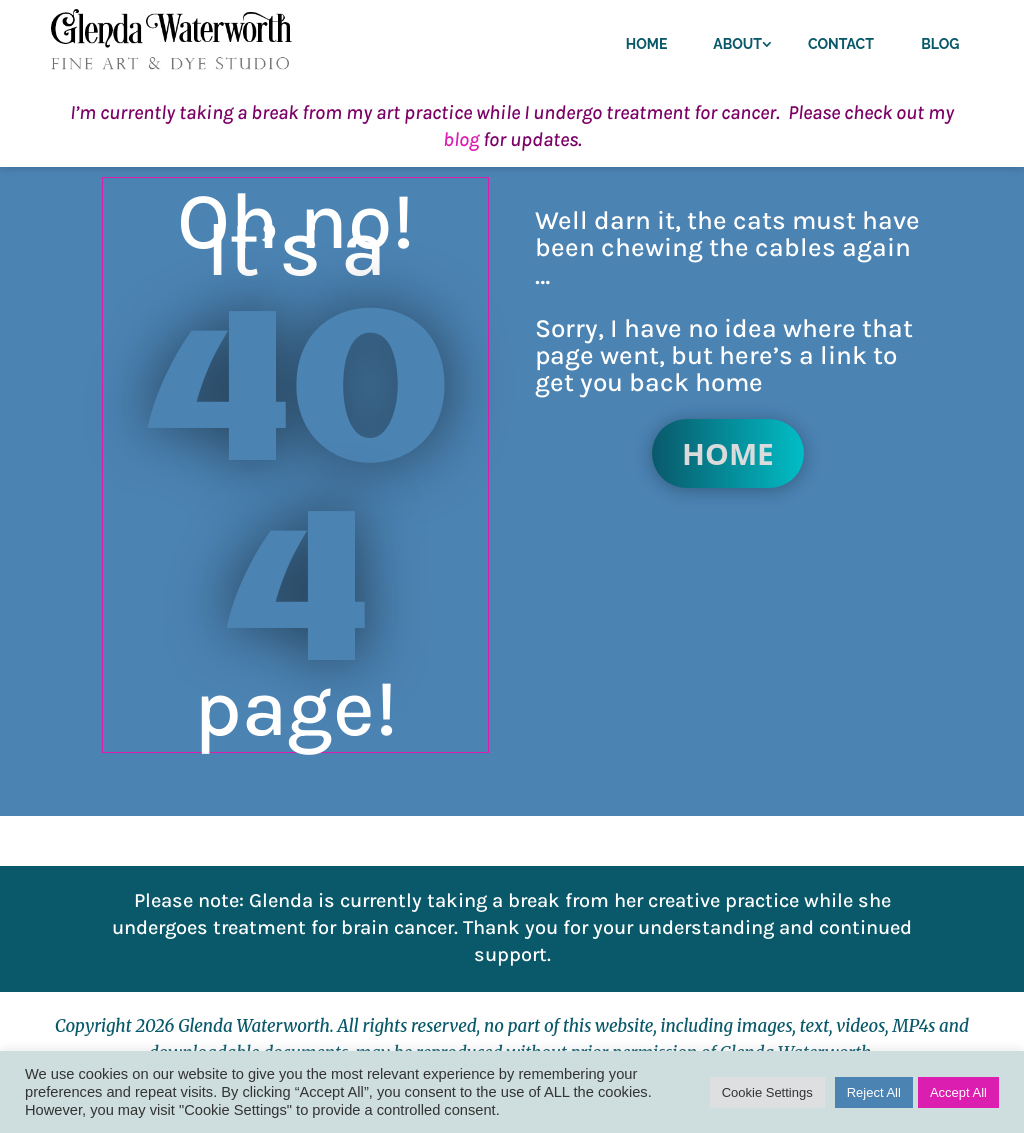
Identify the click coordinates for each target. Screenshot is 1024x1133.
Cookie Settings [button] (767, 1092)
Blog (940, 44)
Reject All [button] (874, 1092)
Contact (841, 44)
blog (461, 139)
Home (647, 44)
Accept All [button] (958, 1092)
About (737, 44)
